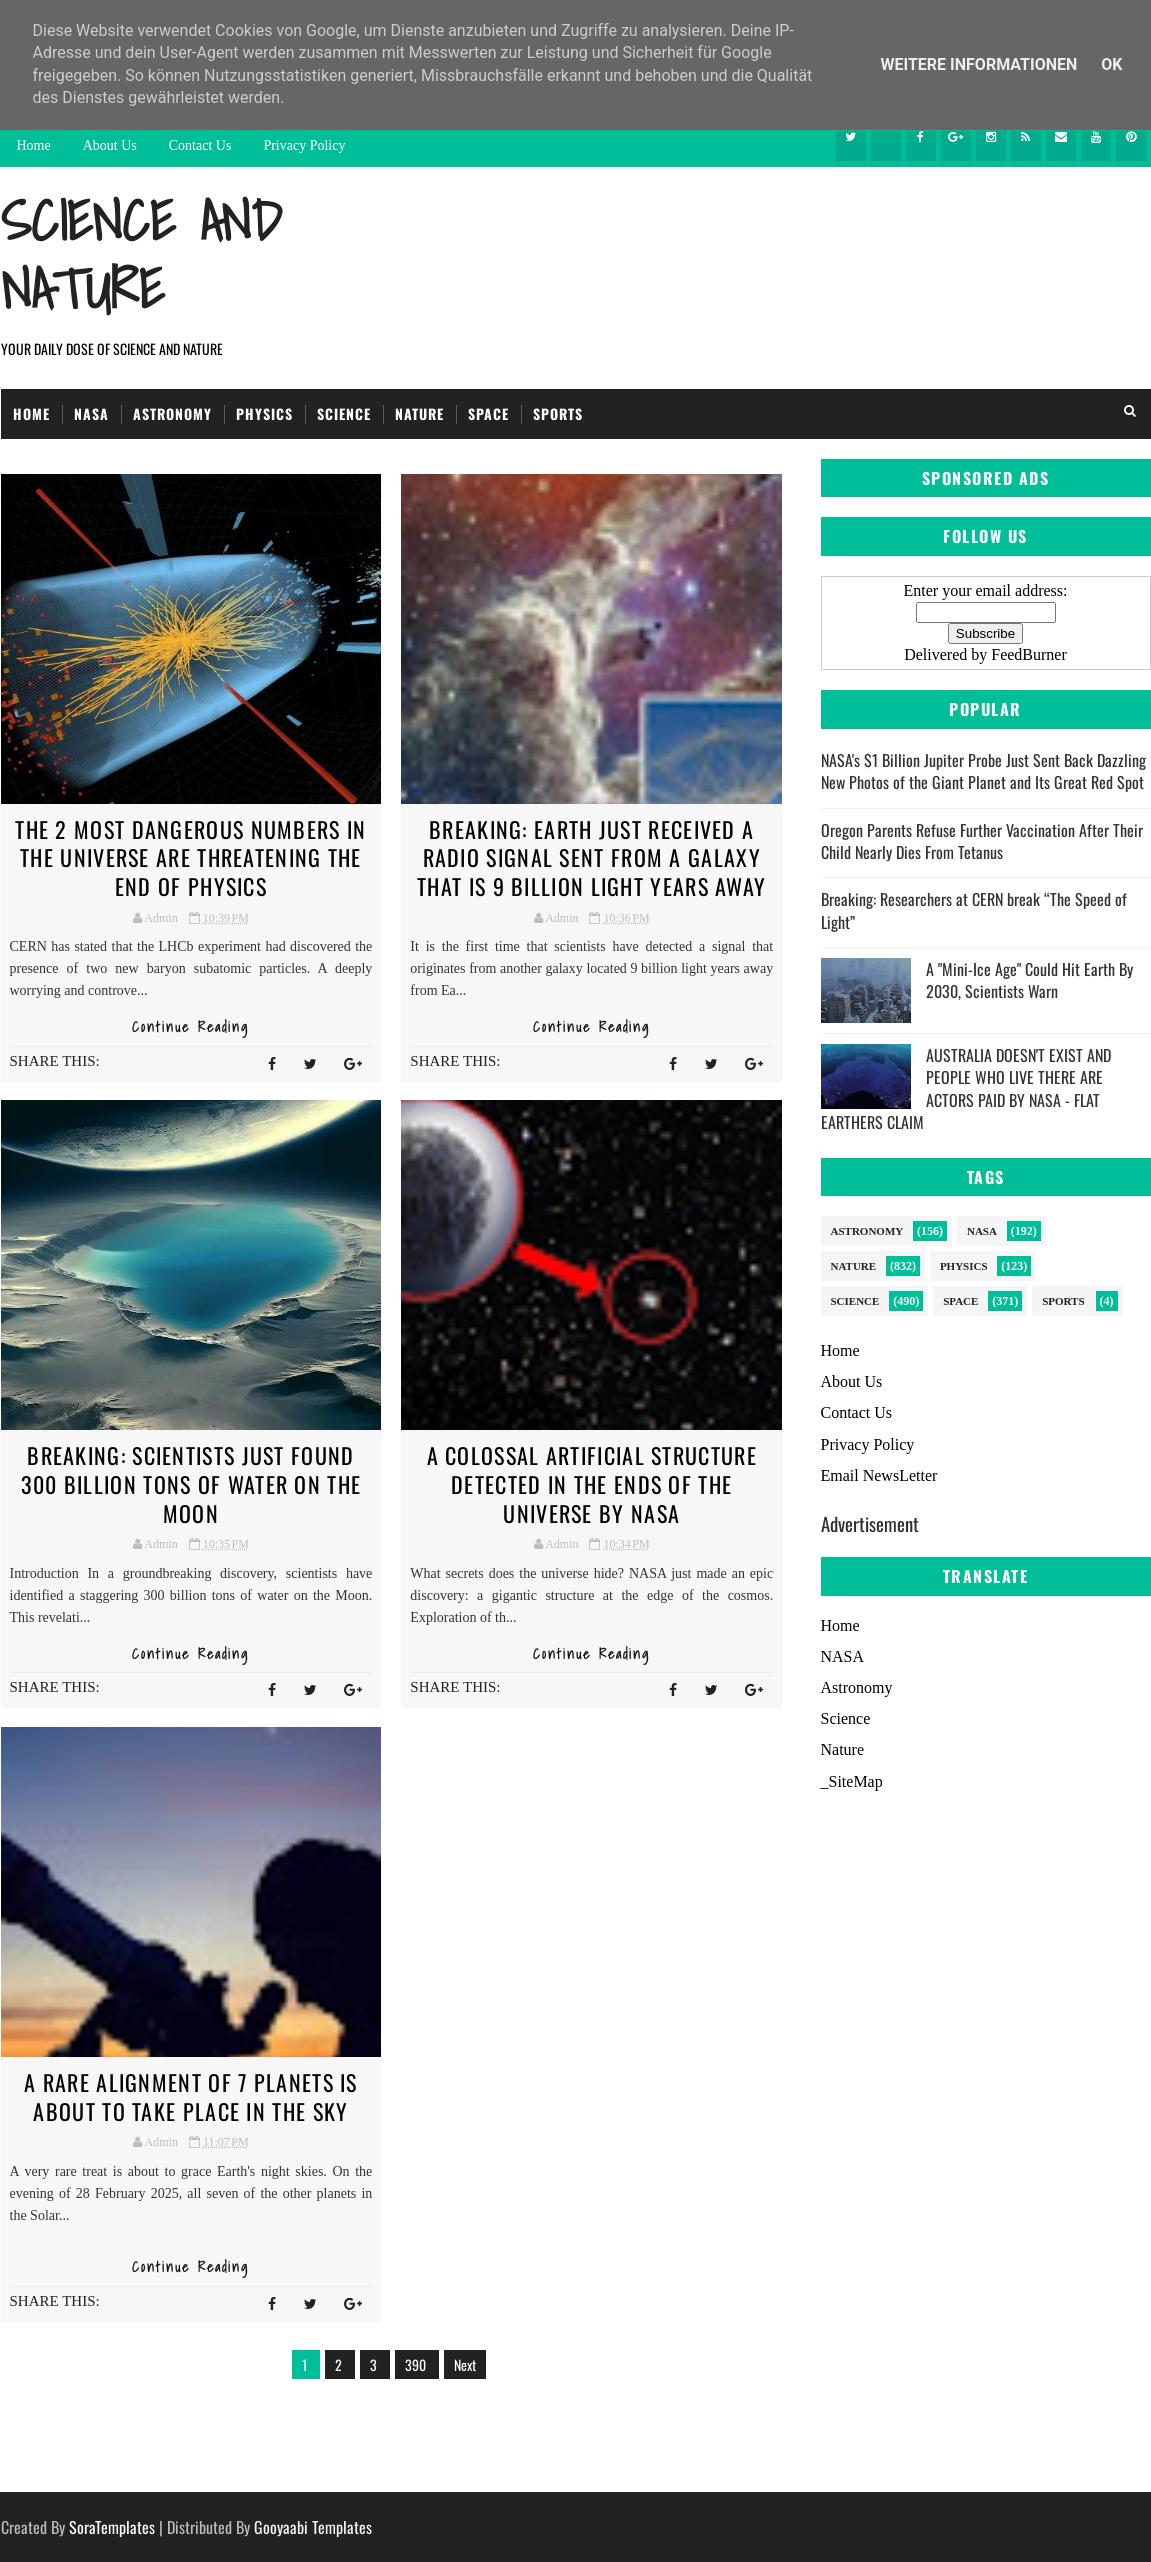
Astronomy (172, 413)
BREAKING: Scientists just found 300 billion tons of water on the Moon (191, 1483)
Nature (419, 413)
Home (34, 145)
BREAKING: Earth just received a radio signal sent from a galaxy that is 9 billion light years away (591, 857)
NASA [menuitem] (843, 1656)
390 (417, 2364)
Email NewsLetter (879, 1475)
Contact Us (200, 145)
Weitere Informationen (981, 64)
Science (344, 413)
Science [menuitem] (846, 1718)
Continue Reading (190, 1027)
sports (1063, 1301)
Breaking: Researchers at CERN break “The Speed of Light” (974, 910)
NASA (91, 413)
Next (465, 2364)
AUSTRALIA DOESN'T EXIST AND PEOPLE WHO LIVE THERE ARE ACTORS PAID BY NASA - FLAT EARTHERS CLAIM (966, 1088)
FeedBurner (1029, 654)
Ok (1111, 64)
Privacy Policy (304, 145)
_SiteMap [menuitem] (852, 1781)
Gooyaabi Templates (313, 2527)
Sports (558, 413)
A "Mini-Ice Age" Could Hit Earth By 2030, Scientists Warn (1029, 980)
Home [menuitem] (840, 1625)
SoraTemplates (112, 2527)
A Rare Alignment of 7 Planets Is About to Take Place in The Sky (191, 2096)
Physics (264, 413)
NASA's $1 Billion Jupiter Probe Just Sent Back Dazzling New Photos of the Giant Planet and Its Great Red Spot (983, 771)
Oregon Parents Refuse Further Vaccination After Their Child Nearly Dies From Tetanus (982, 841)
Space (488, 413)
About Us (110, 145)
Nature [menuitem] (843, 1749)
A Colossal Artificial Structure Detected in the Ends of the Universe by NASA (592, 1483)
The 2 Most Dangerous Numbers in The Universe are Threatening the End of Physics (190, 857)
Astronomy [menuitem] (857, 1687)
